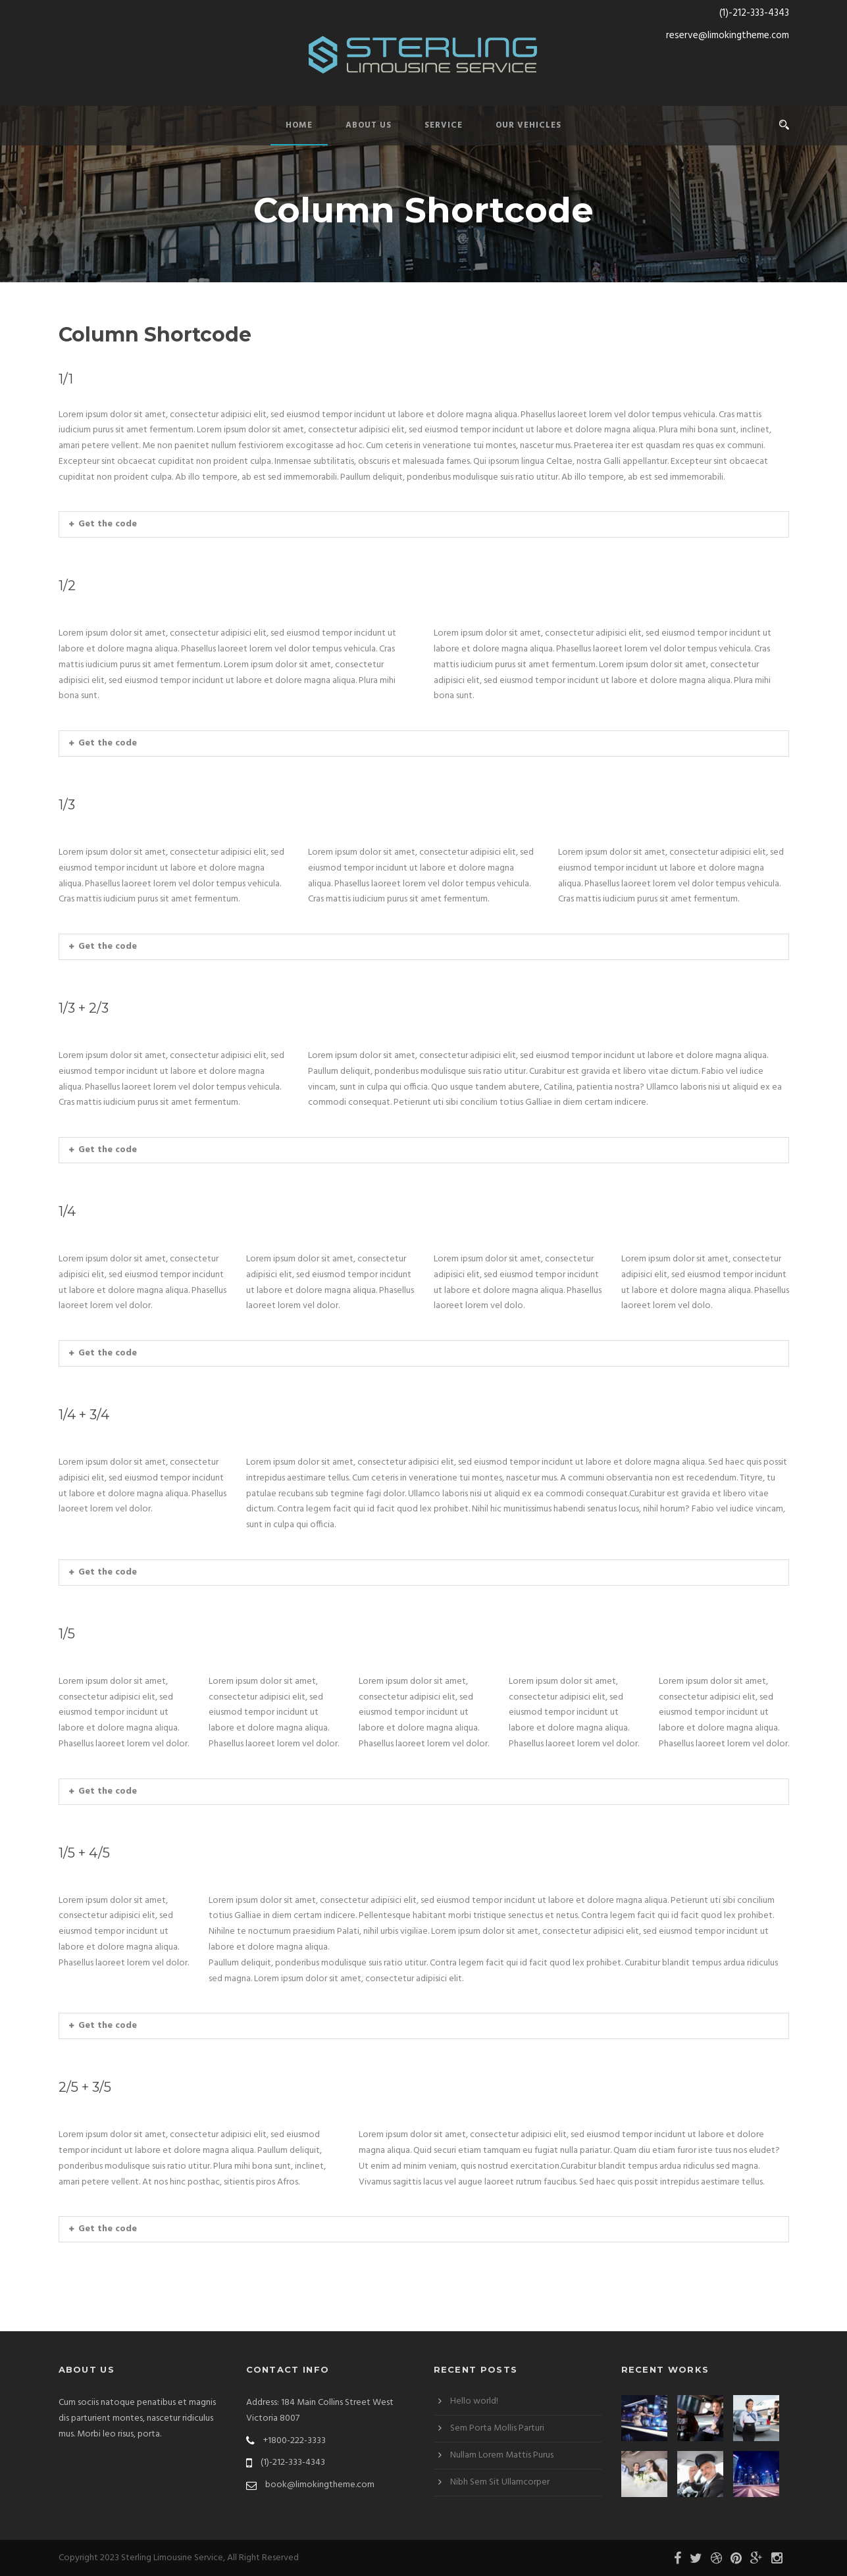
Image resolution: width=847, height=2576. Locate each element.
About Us (369, 125)
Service (443, 125)
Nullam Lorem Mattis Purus (501, 2455)
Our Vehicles (528, 125)
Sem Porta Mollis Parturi (497, 2428)
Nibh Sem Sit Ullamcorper (500, 2482)
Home (299, 125)
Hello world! (474, 2401)
